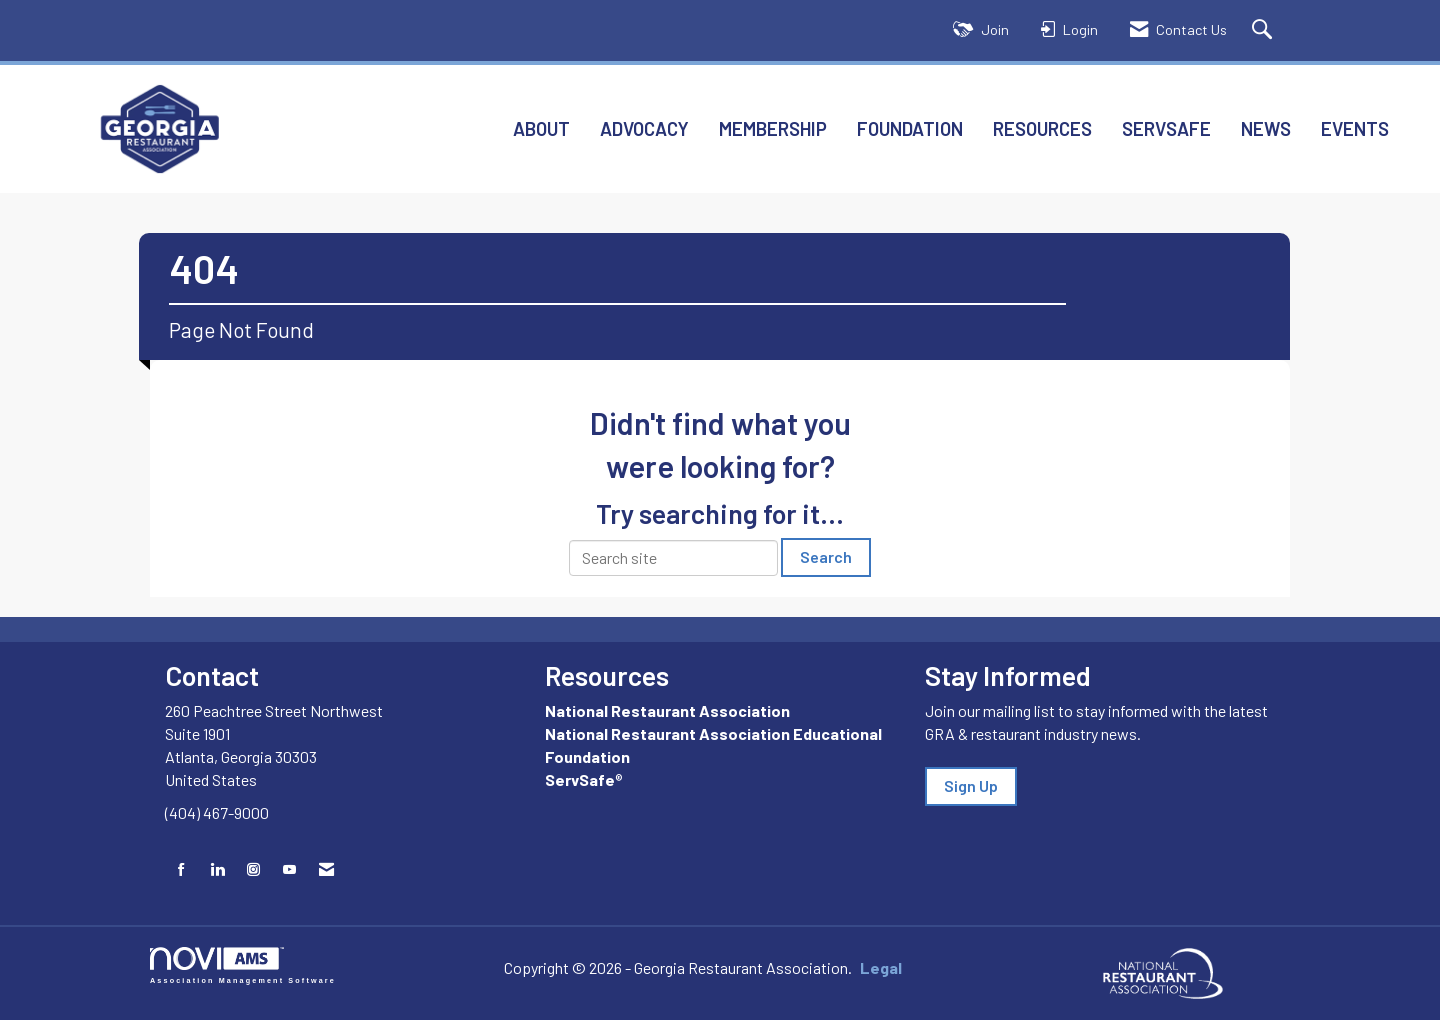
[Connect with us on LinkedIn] (217, 869)
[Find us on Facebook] (181, 869)
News (1266, 128)
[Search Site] (1264, 30)
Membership (773, 128)
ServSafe (1166, 128)
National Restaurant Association (667, 710)
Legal (881, 967)
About (541, 128)
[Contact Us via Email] (326, 869)
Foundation (910, 128)
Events (1355, 128)
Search (826, 556)
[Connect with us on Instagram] (253, 869)
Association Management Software (243, 965)
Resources (1042, 128)
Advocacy (644, 128)
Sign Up (971, 785)
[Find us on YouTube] (289, 869)
